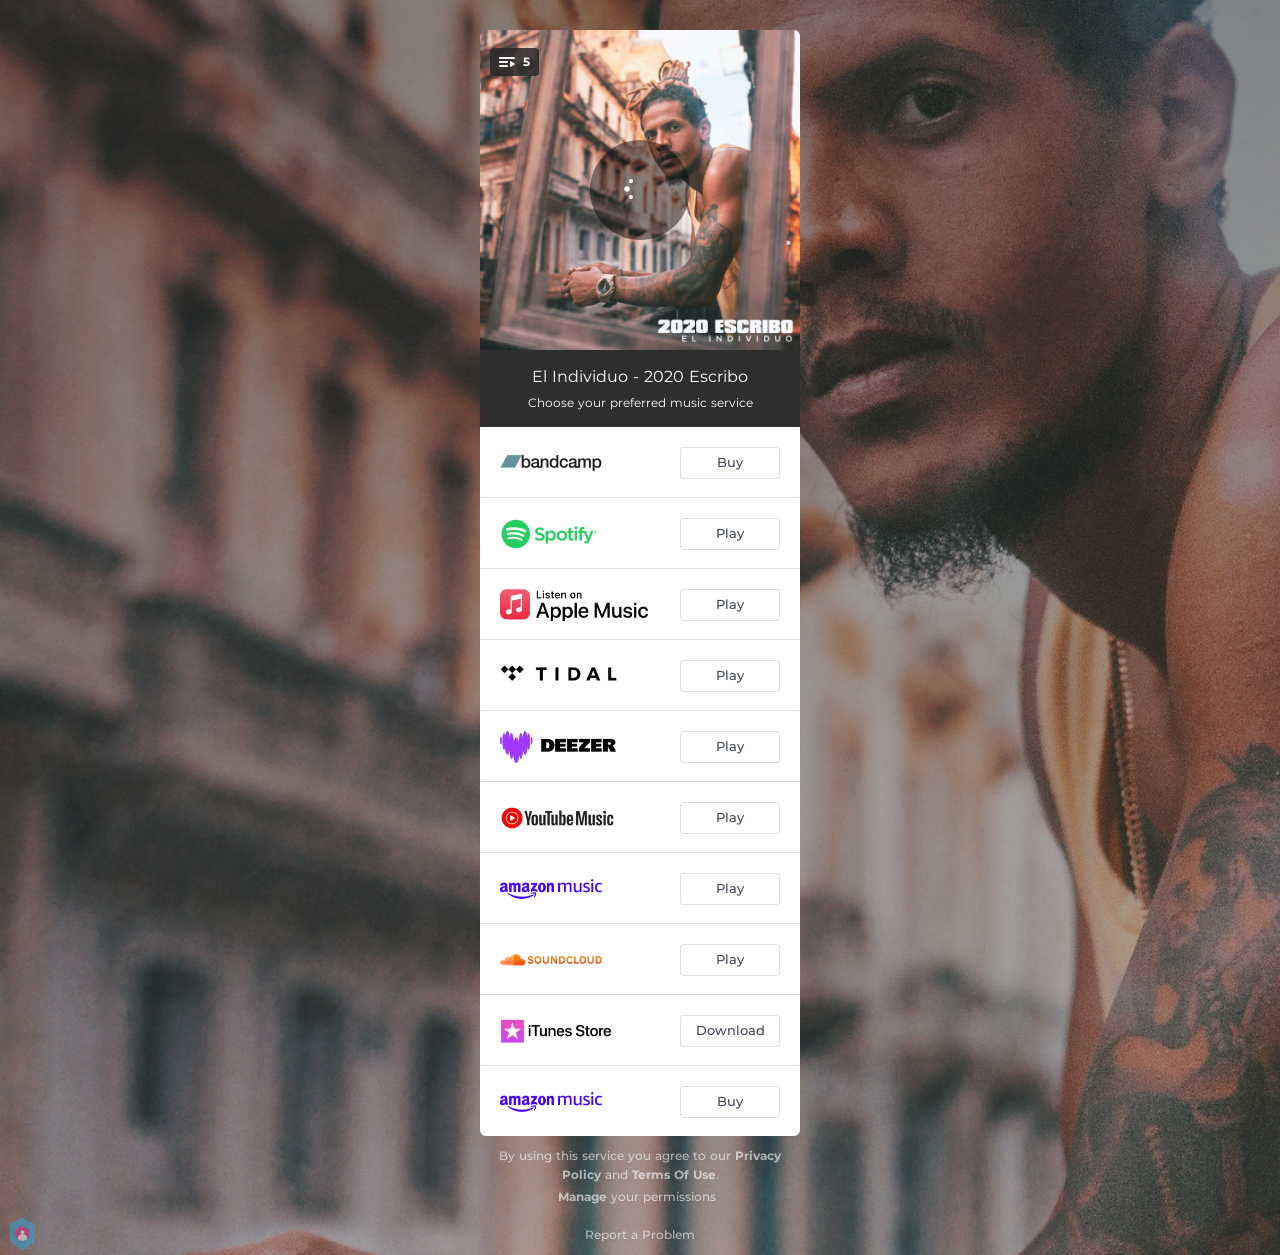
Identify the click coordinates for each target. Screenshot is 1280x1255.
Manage (582, 1196)
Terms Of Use (674, 1174)
